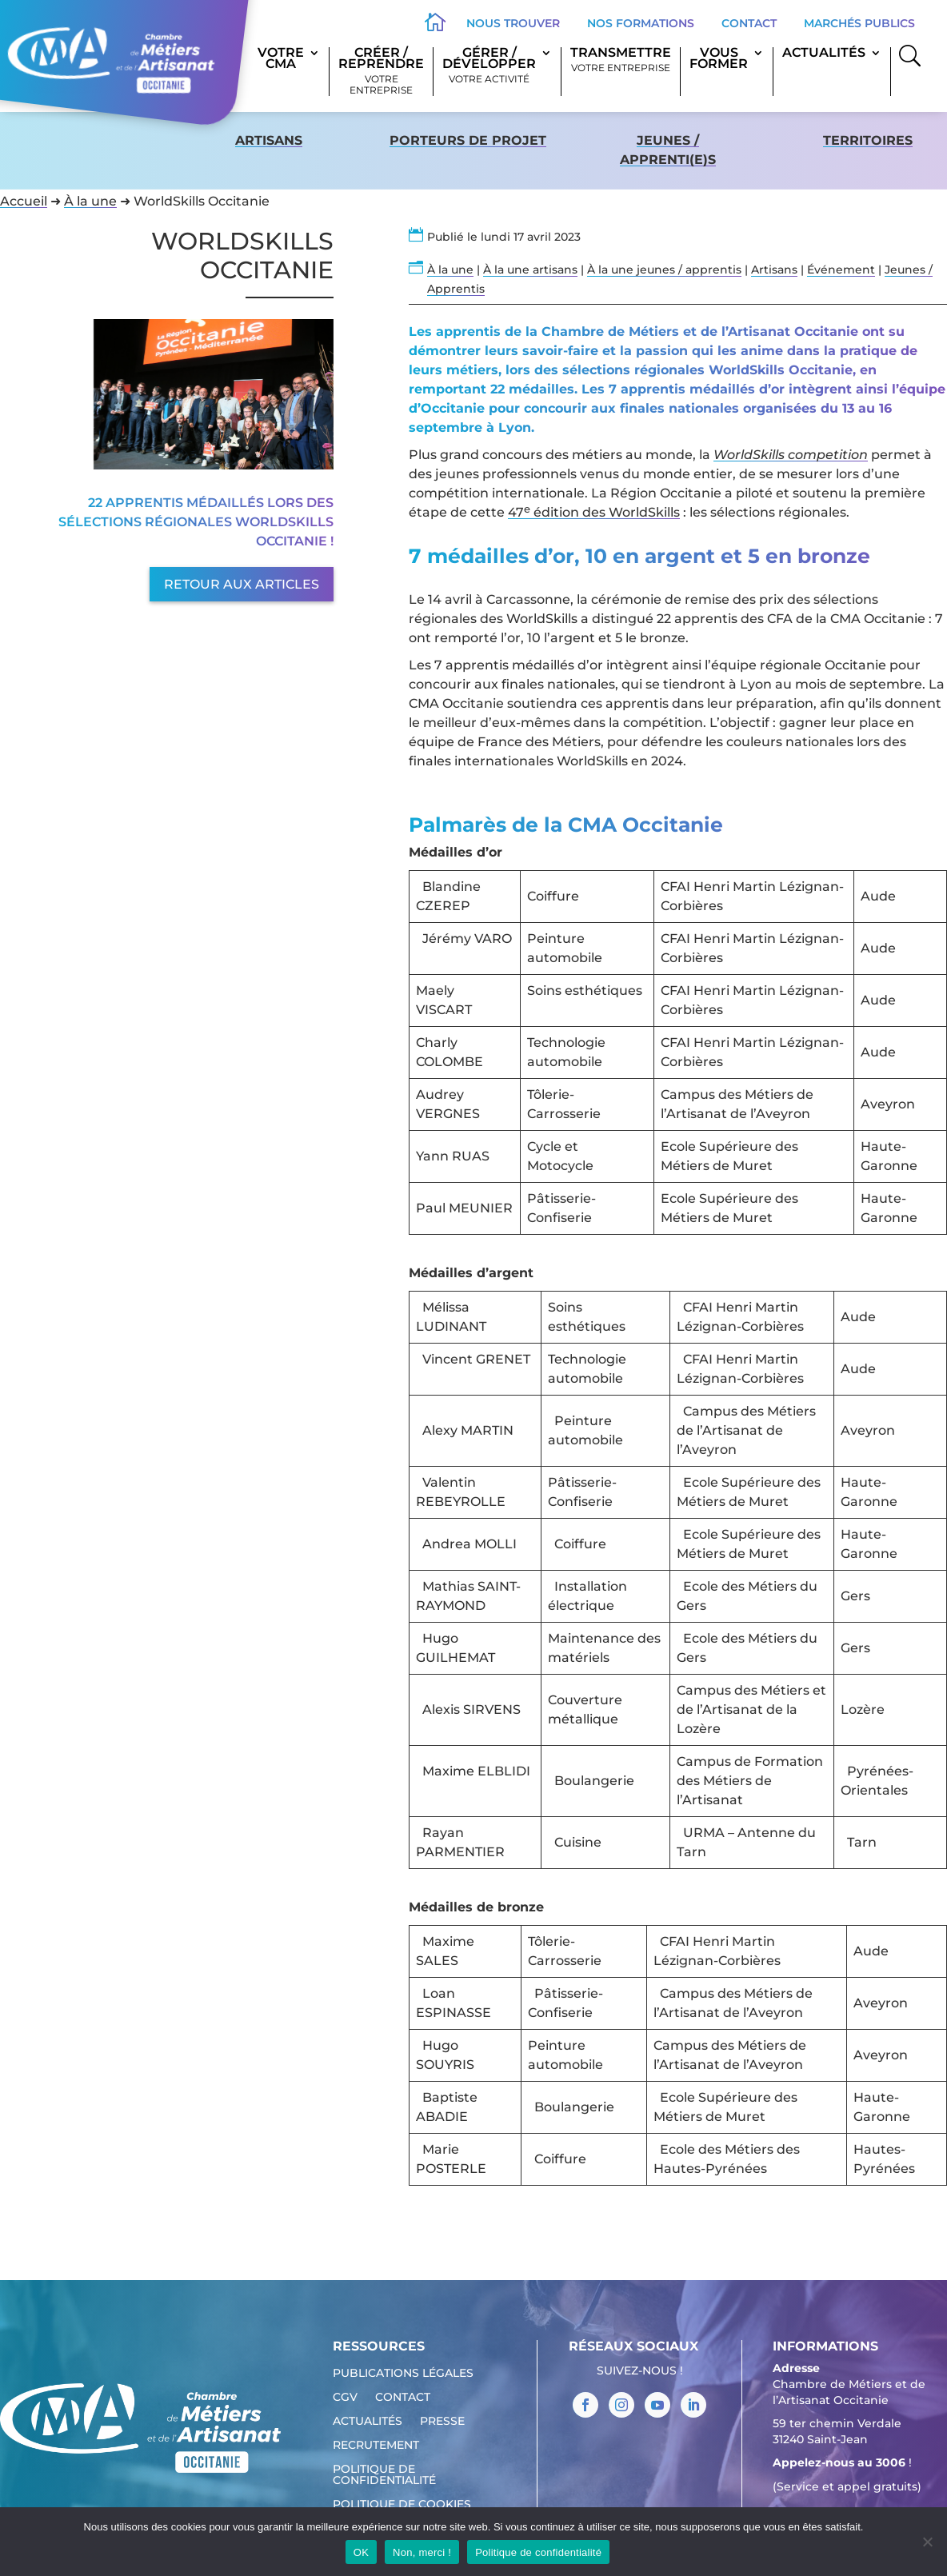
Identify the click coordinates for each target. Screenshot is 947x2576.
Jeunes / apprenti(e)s (668, 150)
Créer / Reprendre (381, 71)
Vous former (718, 59)
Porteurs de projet (468, 140)
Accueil (23, 201)
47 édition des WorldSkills (594, 512)
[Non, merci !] (927, 2542)
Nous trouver (513, 23)
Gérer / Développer (489, 66)
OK (361, 2552)
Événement (841, 269)
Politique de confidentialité (384, 2475)
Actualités (823, 53)
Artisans (268, 140)
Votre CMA (281, 59)
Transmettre (620, 60)
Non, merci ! (422, 2552)
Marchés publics (859, 23)
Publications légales (403, 2373)
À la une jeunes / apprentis (664, 269)
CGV (345, 2397)
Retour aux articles (241, 584)
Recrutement (376, 2445)
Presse (442, 2421)
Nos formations (640, 23)
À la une (90, 201)
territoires (868, 140)
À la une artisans (530, 269)
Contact (749, 23)
